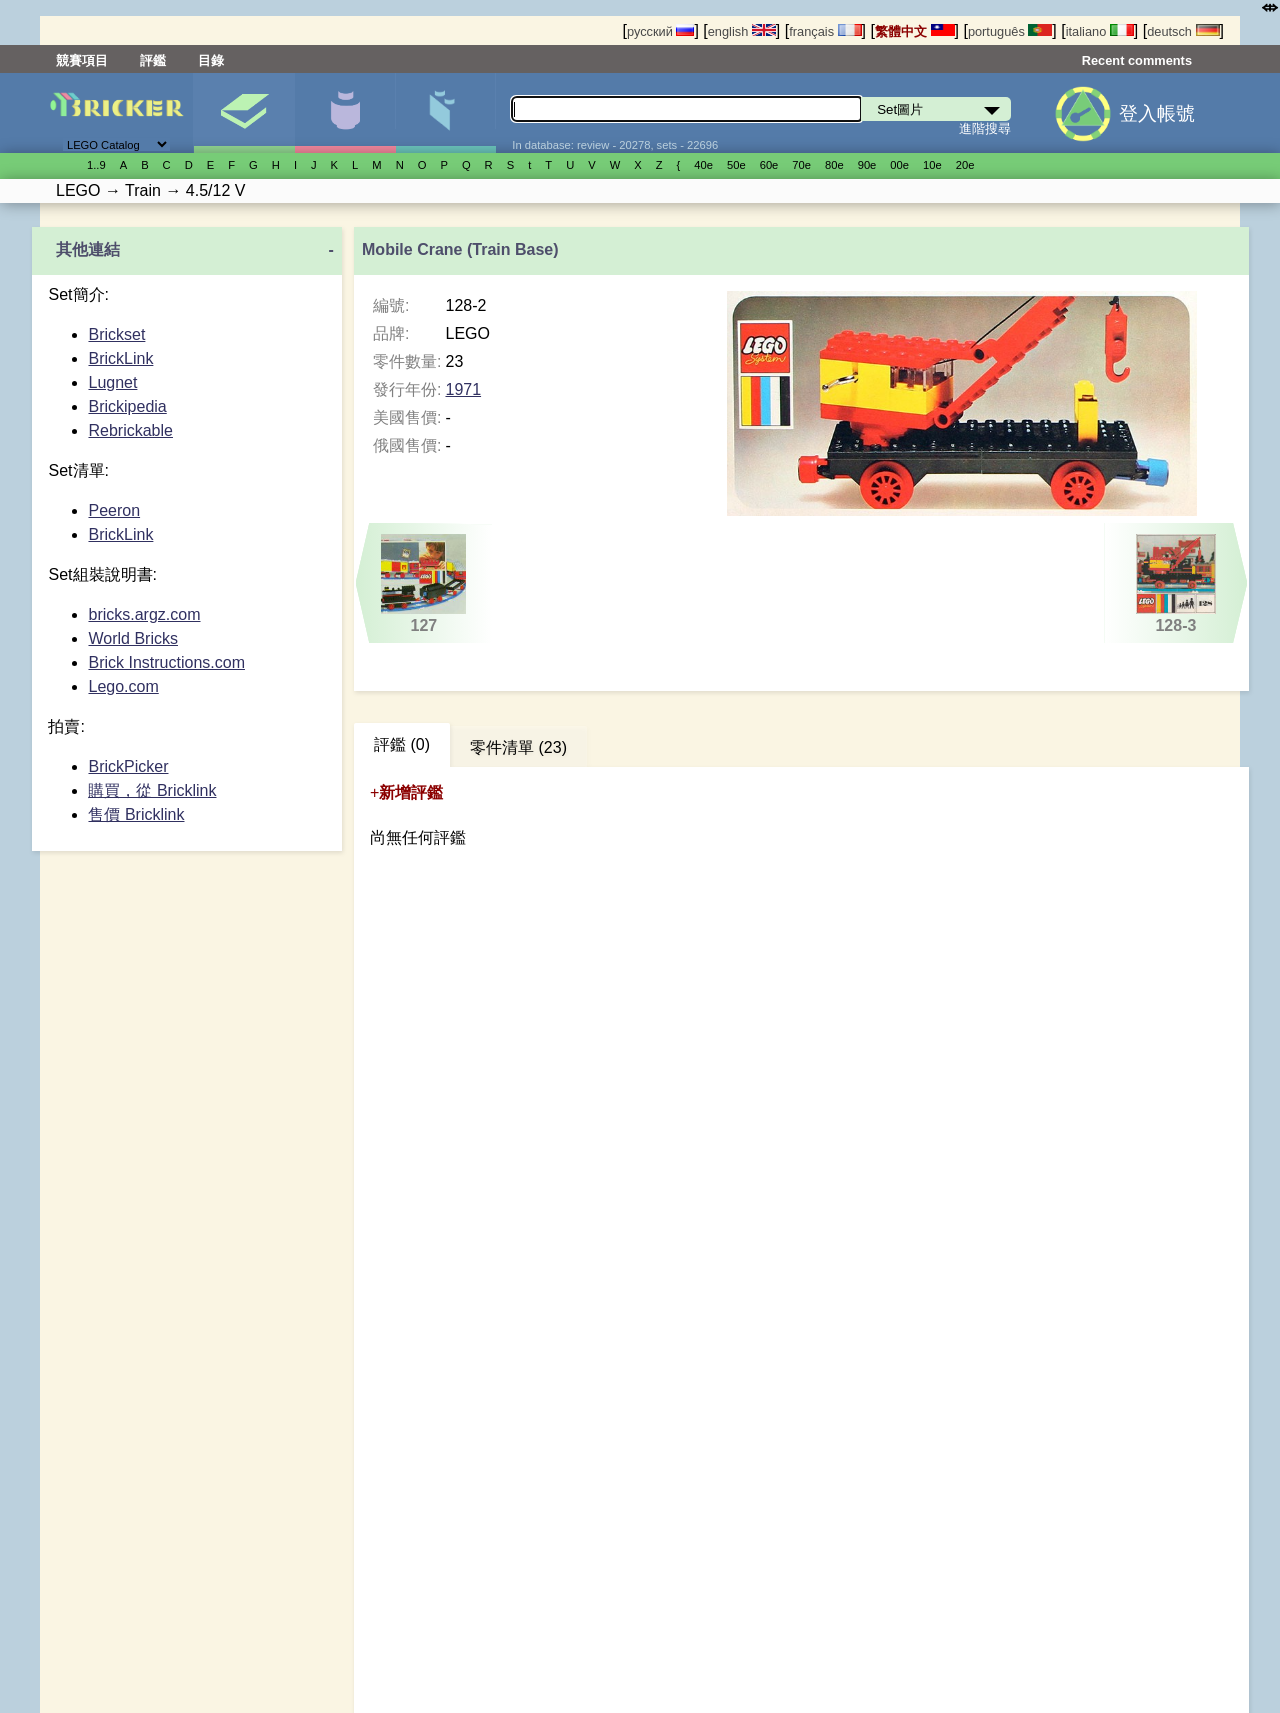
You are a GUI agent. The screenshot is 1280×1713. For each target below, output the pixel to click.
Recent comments (1137, 60)
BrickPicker (128, 766)
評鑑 (153, 60)
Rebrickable (130, 430)
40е (703, 165)
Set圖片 (244, 113)
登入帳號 (1157, 113)
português (1010, 31)
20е (965, 165)
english (742, 31)
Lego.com (123, 686)
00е (899, 165)
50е (736, 165)
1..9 (96, 165)
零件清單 (446, 113)
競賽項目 (82, 60)
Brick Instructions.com (166, 662)
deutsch (1183, 31)
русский (660, 31)
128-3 (1175, 584)
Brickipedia (127, 406)
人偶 (345, 113)
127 (424, 584)
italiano (1100, 31)
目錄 (211, 60)
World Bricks (133, 638)
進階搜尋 (985, 128)
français (825, 31)
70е (801, 165)
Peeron (114, 510)
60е (769, 165)
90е (867, 165)
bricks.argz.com (144, 614)
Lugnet (112, 382)
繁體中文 (915, 31)
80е (834, 165)
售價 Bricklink (136, 814)
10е (932, 165)
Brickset (116, 334)
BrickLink (120, 358)
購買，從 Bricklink (152, 790)
